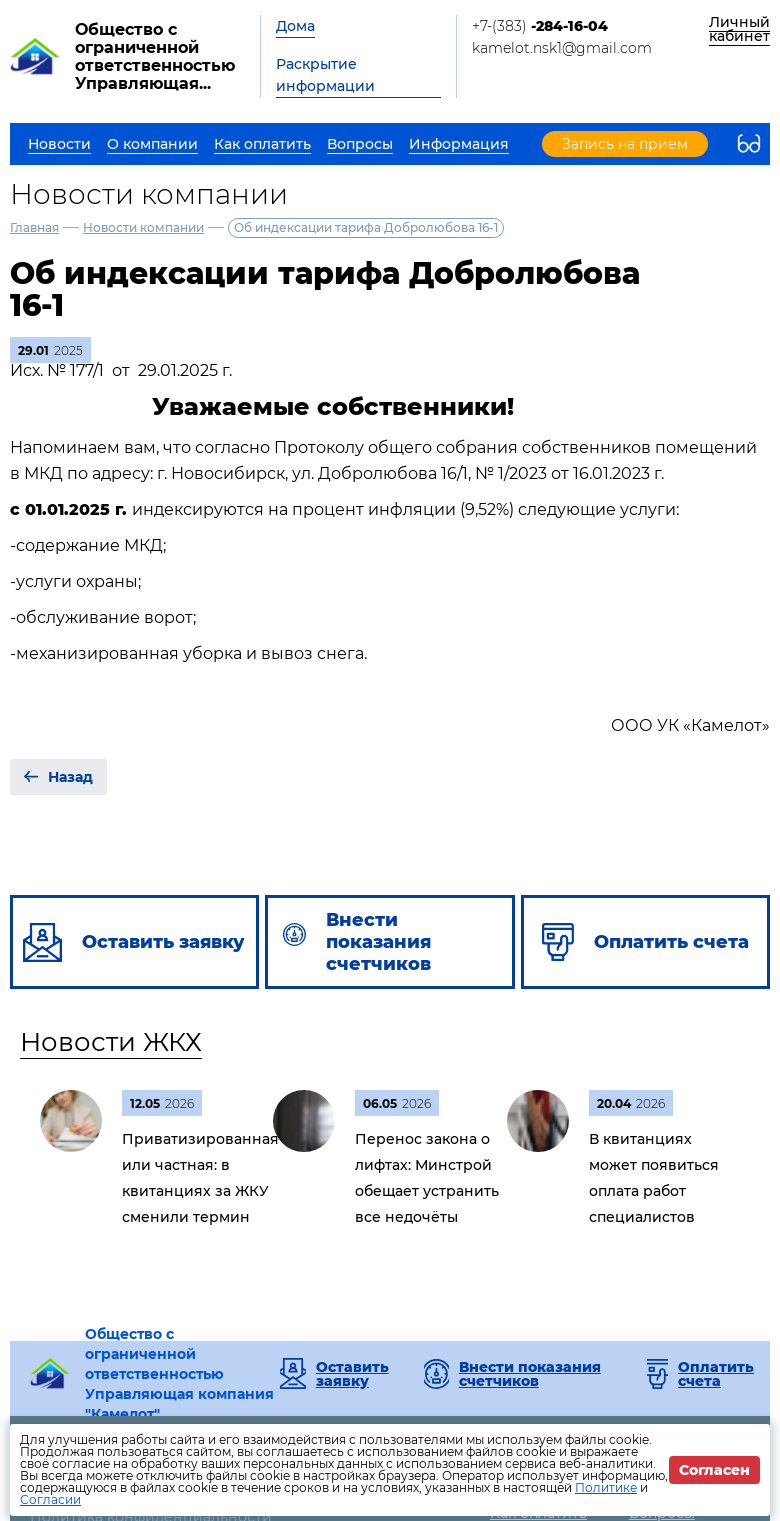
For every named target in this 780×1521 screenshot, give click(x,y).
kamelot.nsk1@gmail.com (562, 48)
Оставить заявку (352, 1374)
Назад (70, 777)
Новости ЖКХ (111, 1042)
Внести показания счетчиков (530, 1374)
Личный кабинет (739, 29)
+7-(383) (540, 26)
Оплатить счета (716, 1374)
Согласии (50, 1499)
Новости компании (143, 227)
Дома (295, 26)
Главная (34, 227)
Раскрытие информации (325, 75)
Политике (606, 1487)
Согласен (714, 1470)
